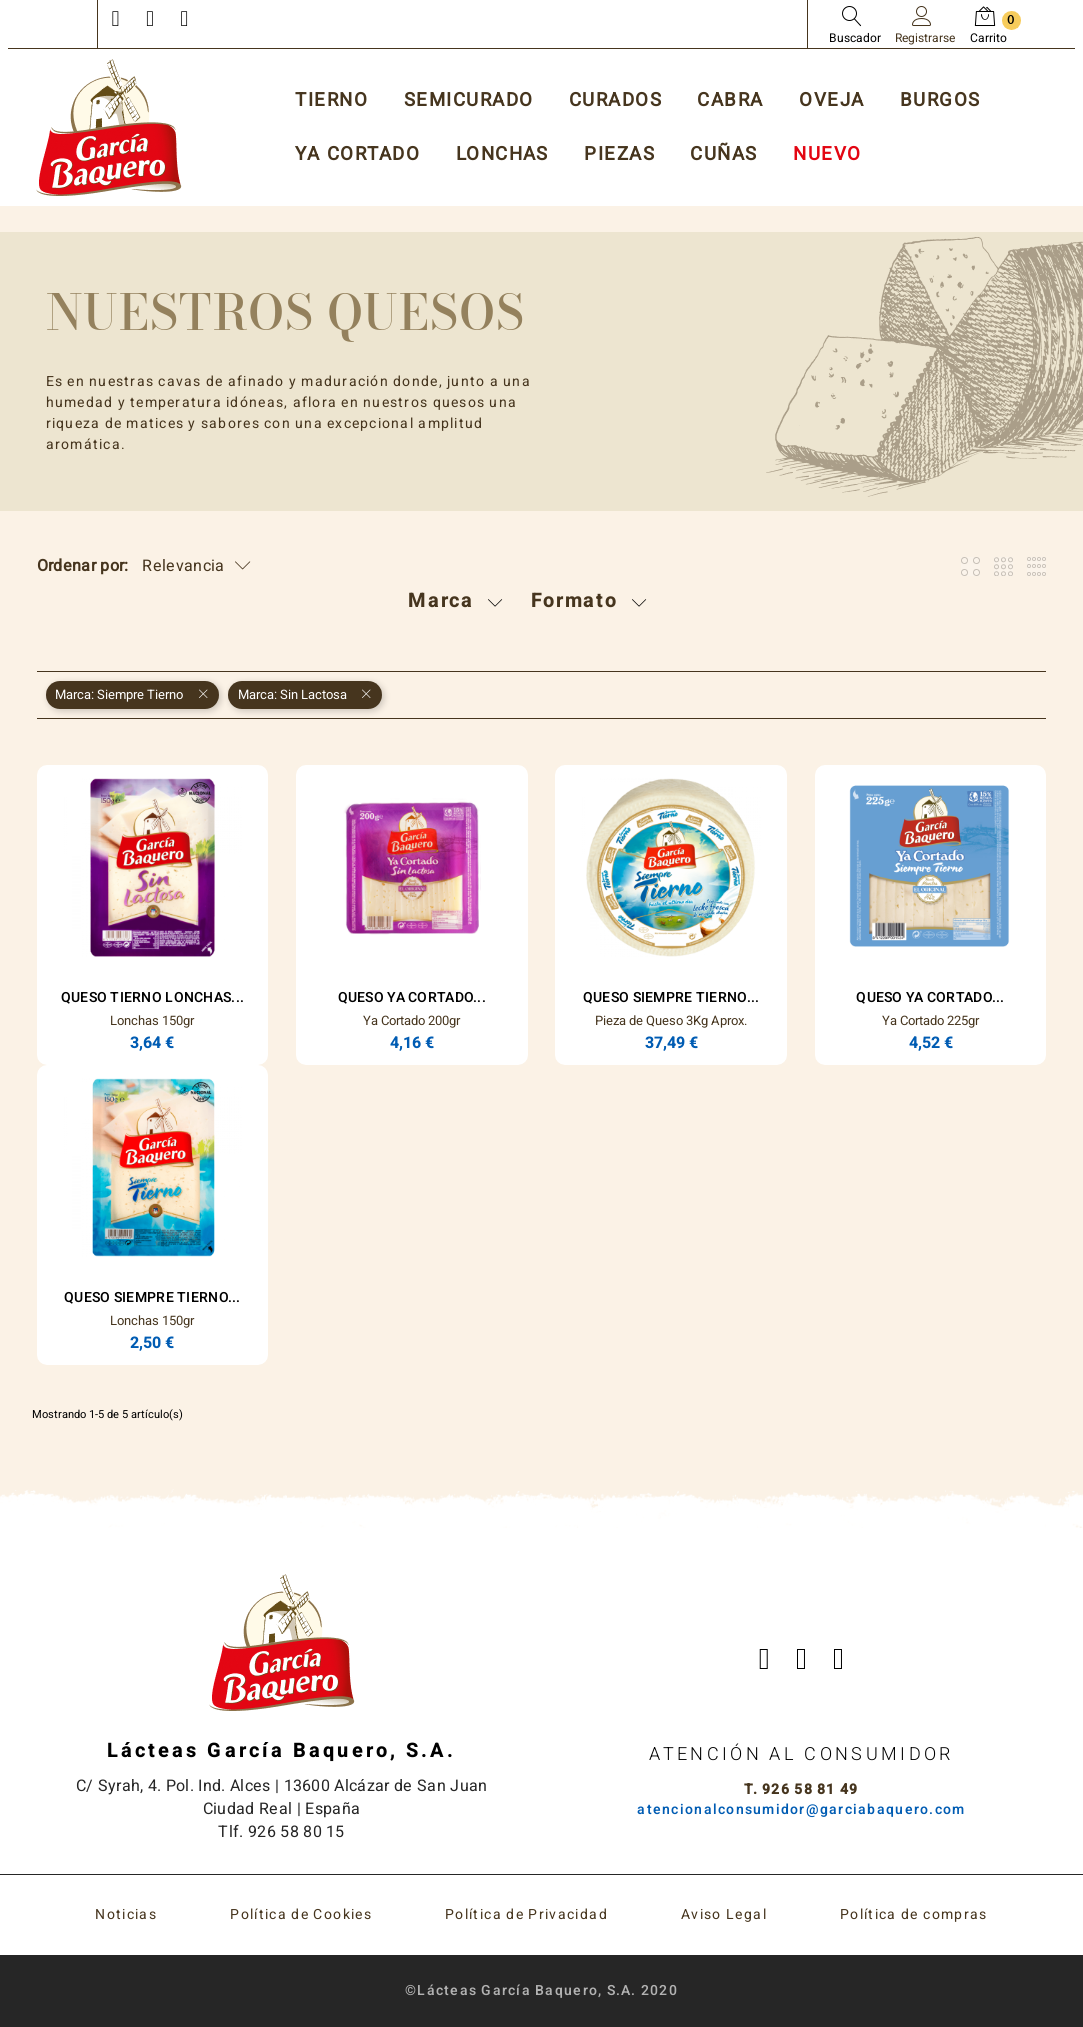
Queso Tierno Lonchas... (152, 997)
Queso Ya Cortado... (412, 997)
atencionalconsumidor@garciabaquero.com (801, 1809)
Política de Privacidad (526, 1914)
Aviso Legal (724, 1914)
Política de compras (914, 1914)
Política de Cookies (301, 1914)
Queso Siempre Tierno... (671, 997)
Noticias (126, 1914)
